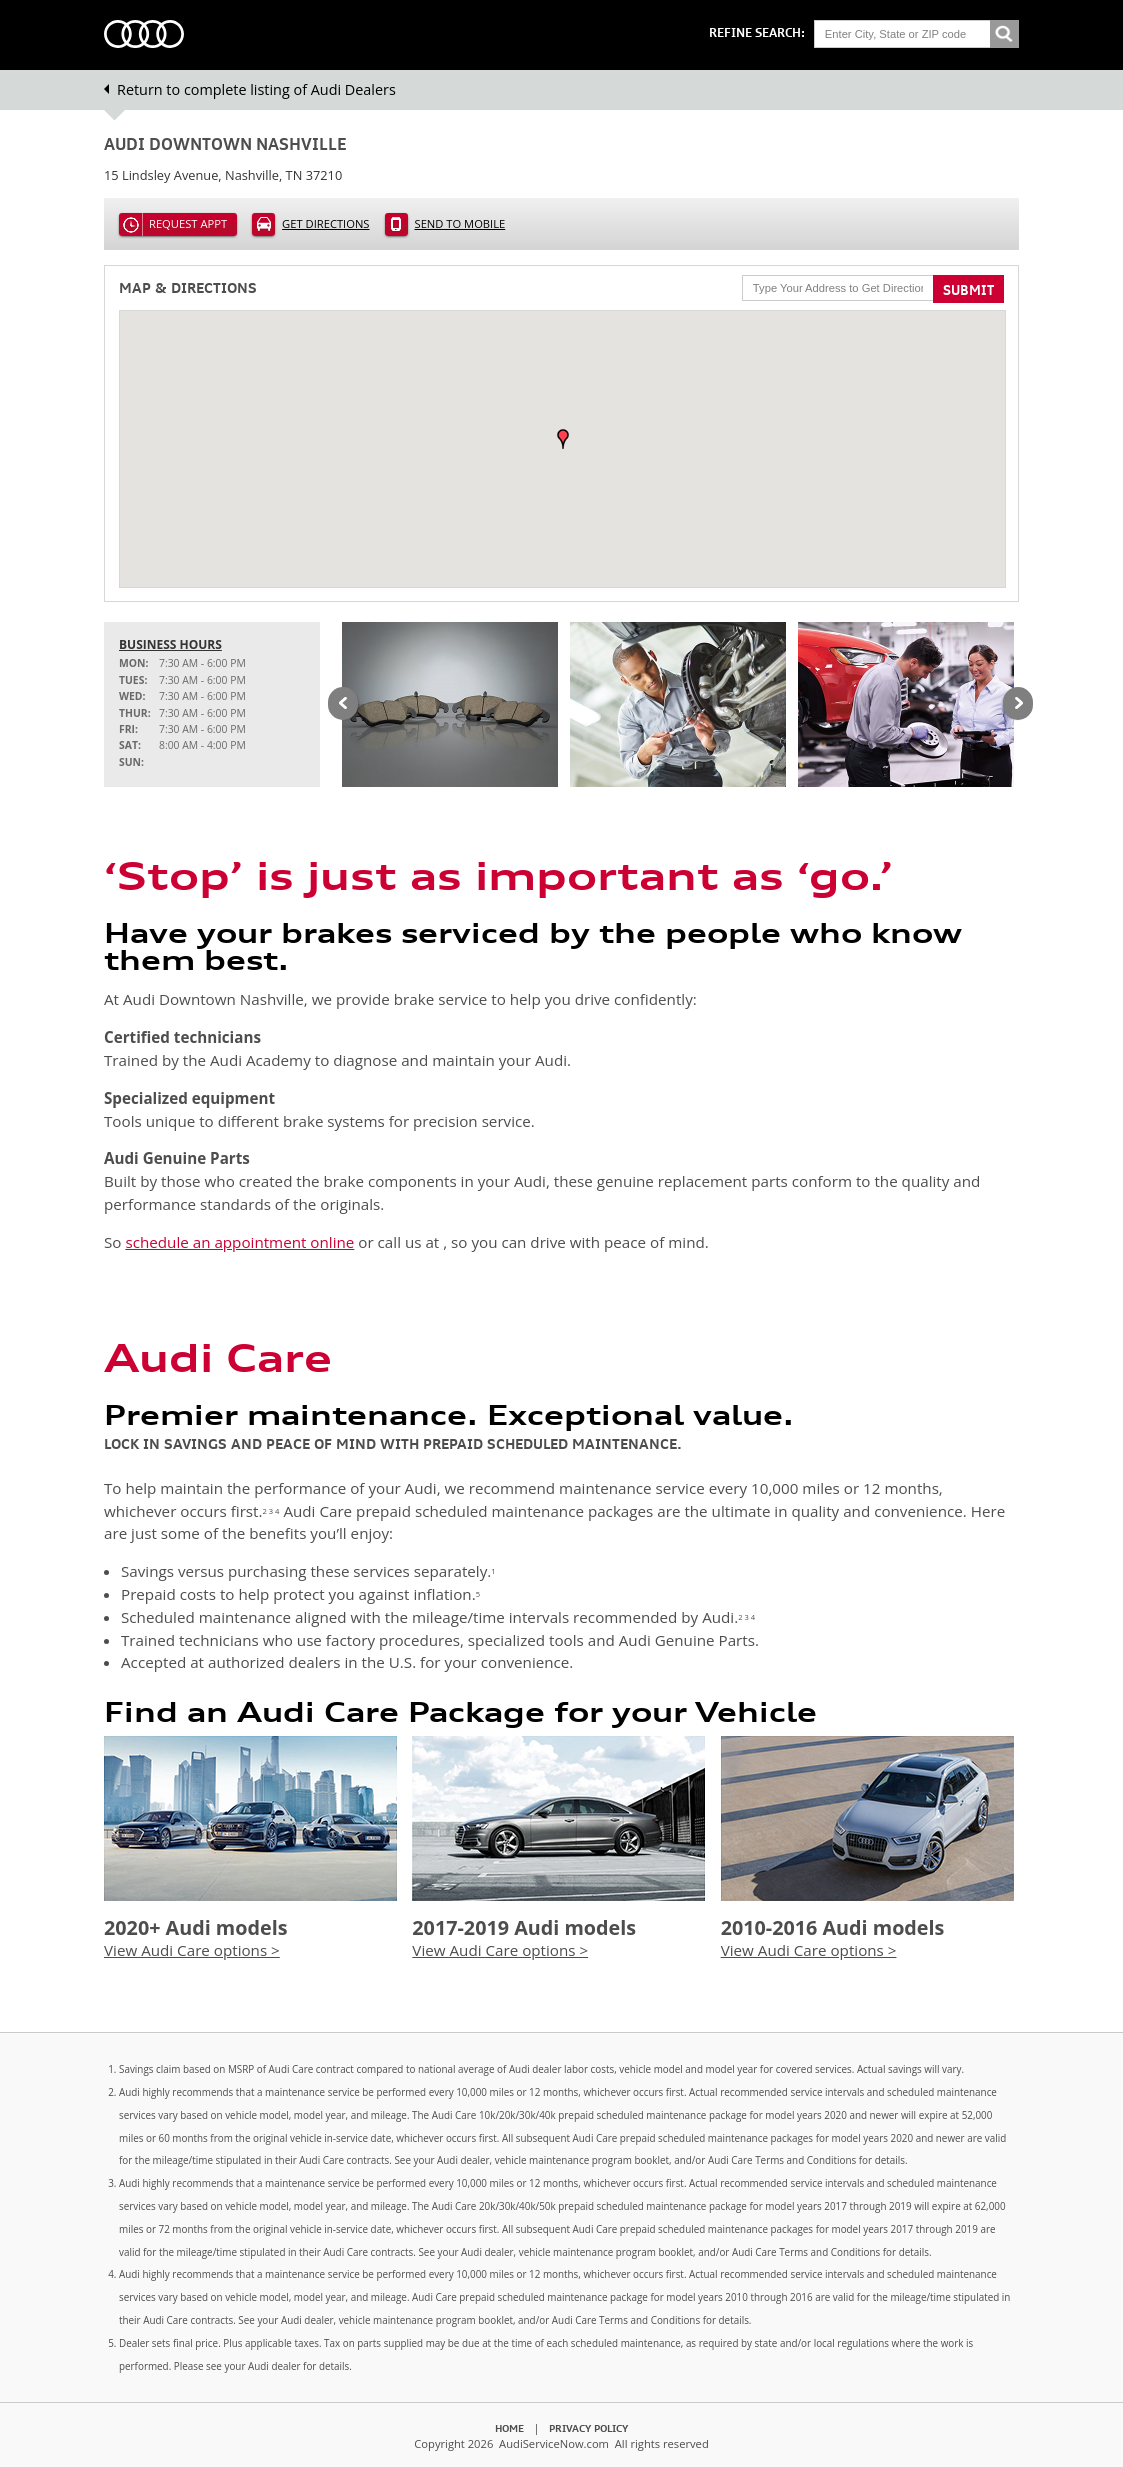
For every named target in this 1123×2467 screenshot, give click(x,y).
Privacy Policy (588, 2428)
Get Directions (325, 223)
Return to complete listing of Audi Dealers (256, 89)
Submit (968, 290)
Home (509, 2428)
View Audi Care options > (192, 1950)
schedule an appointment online (239, 1242)
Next (1018, 705)
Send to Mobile (460, 223)
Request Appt (188, 223)
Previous (343, 705)
